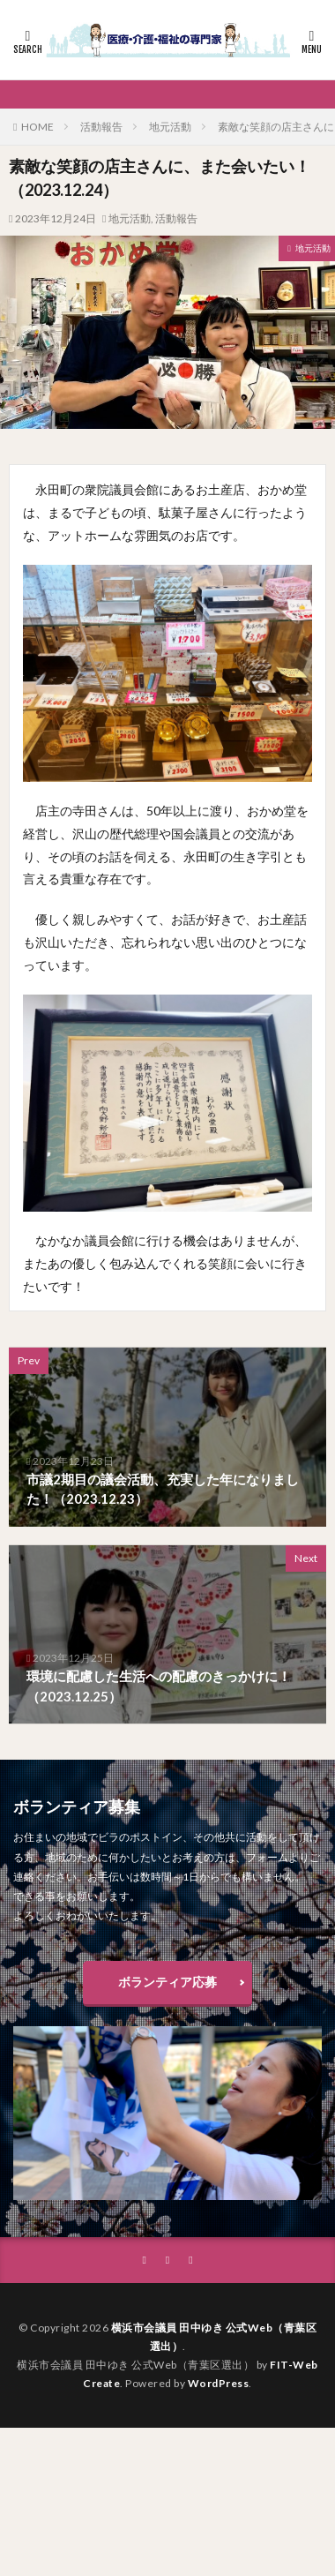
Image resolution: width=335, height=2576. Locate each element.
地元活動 (170, 126)
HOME (37, 126)
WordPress (218, 2383)
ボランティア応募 (167, 1981)
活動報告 (101, 126)
